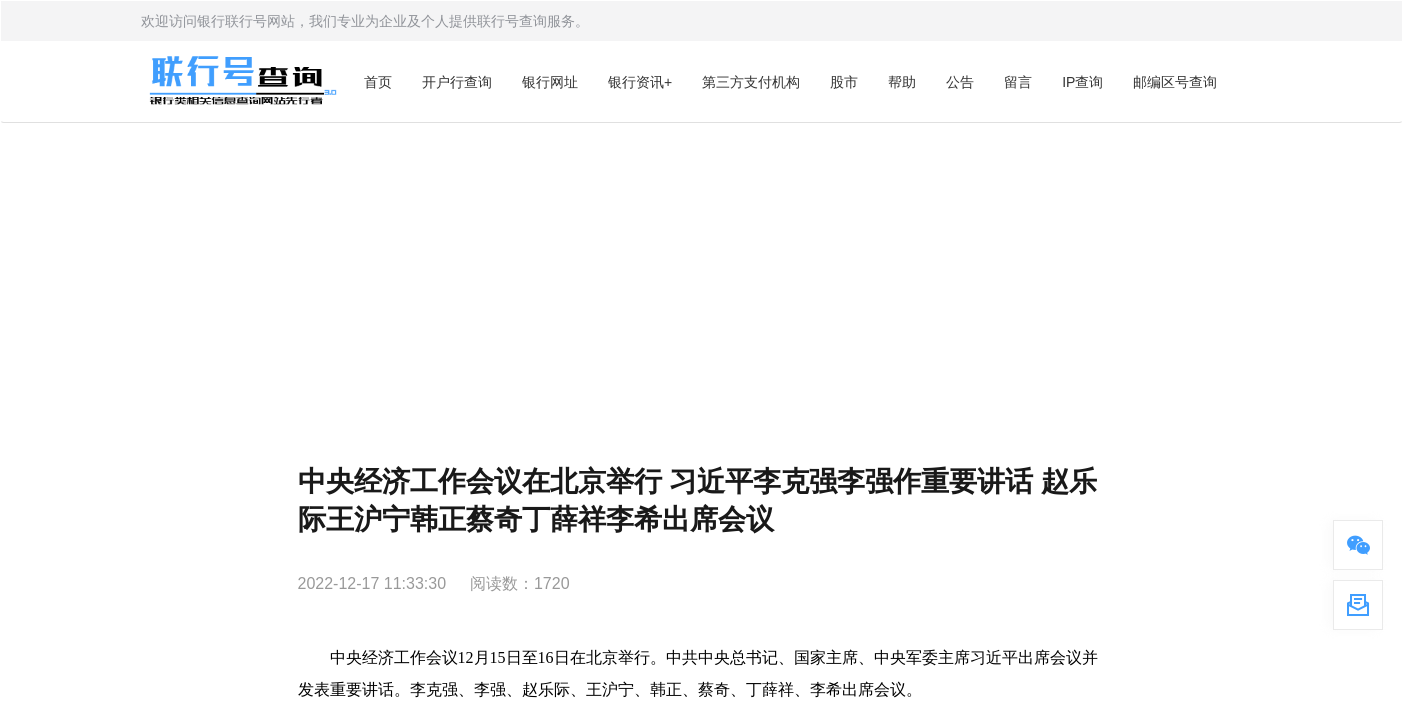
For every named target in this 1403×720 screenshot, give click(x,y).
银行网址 (550, 82)
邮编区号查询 (1175, 82)
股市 (844, 82)
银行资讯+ (640, 82)
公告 (960, 82)
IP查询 (1082, 82)
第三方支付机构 (751, 82)
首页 (378, 82)
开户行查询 (457, 82)
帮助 (902, 82)
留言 (1018, 82)
